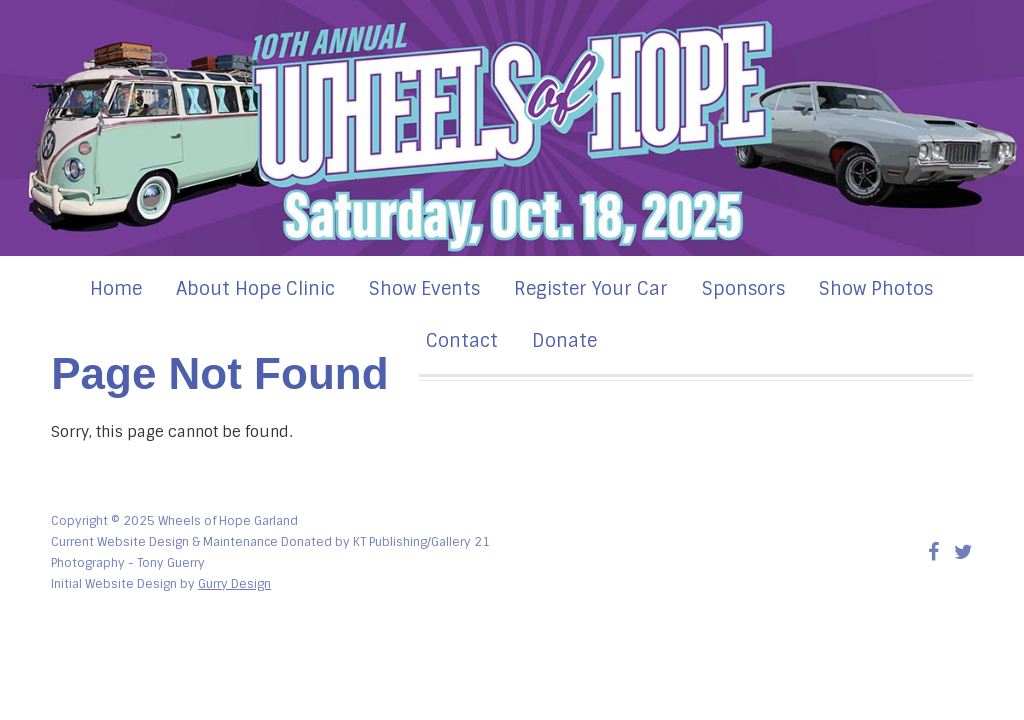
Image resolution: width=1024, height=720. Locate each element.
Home (116, 289)
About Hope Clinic (255, 289)
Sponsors (743, 289)
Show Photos (876, 289)
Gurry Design (234, 584)
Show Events (424, 289)
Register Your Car (591, 289)
